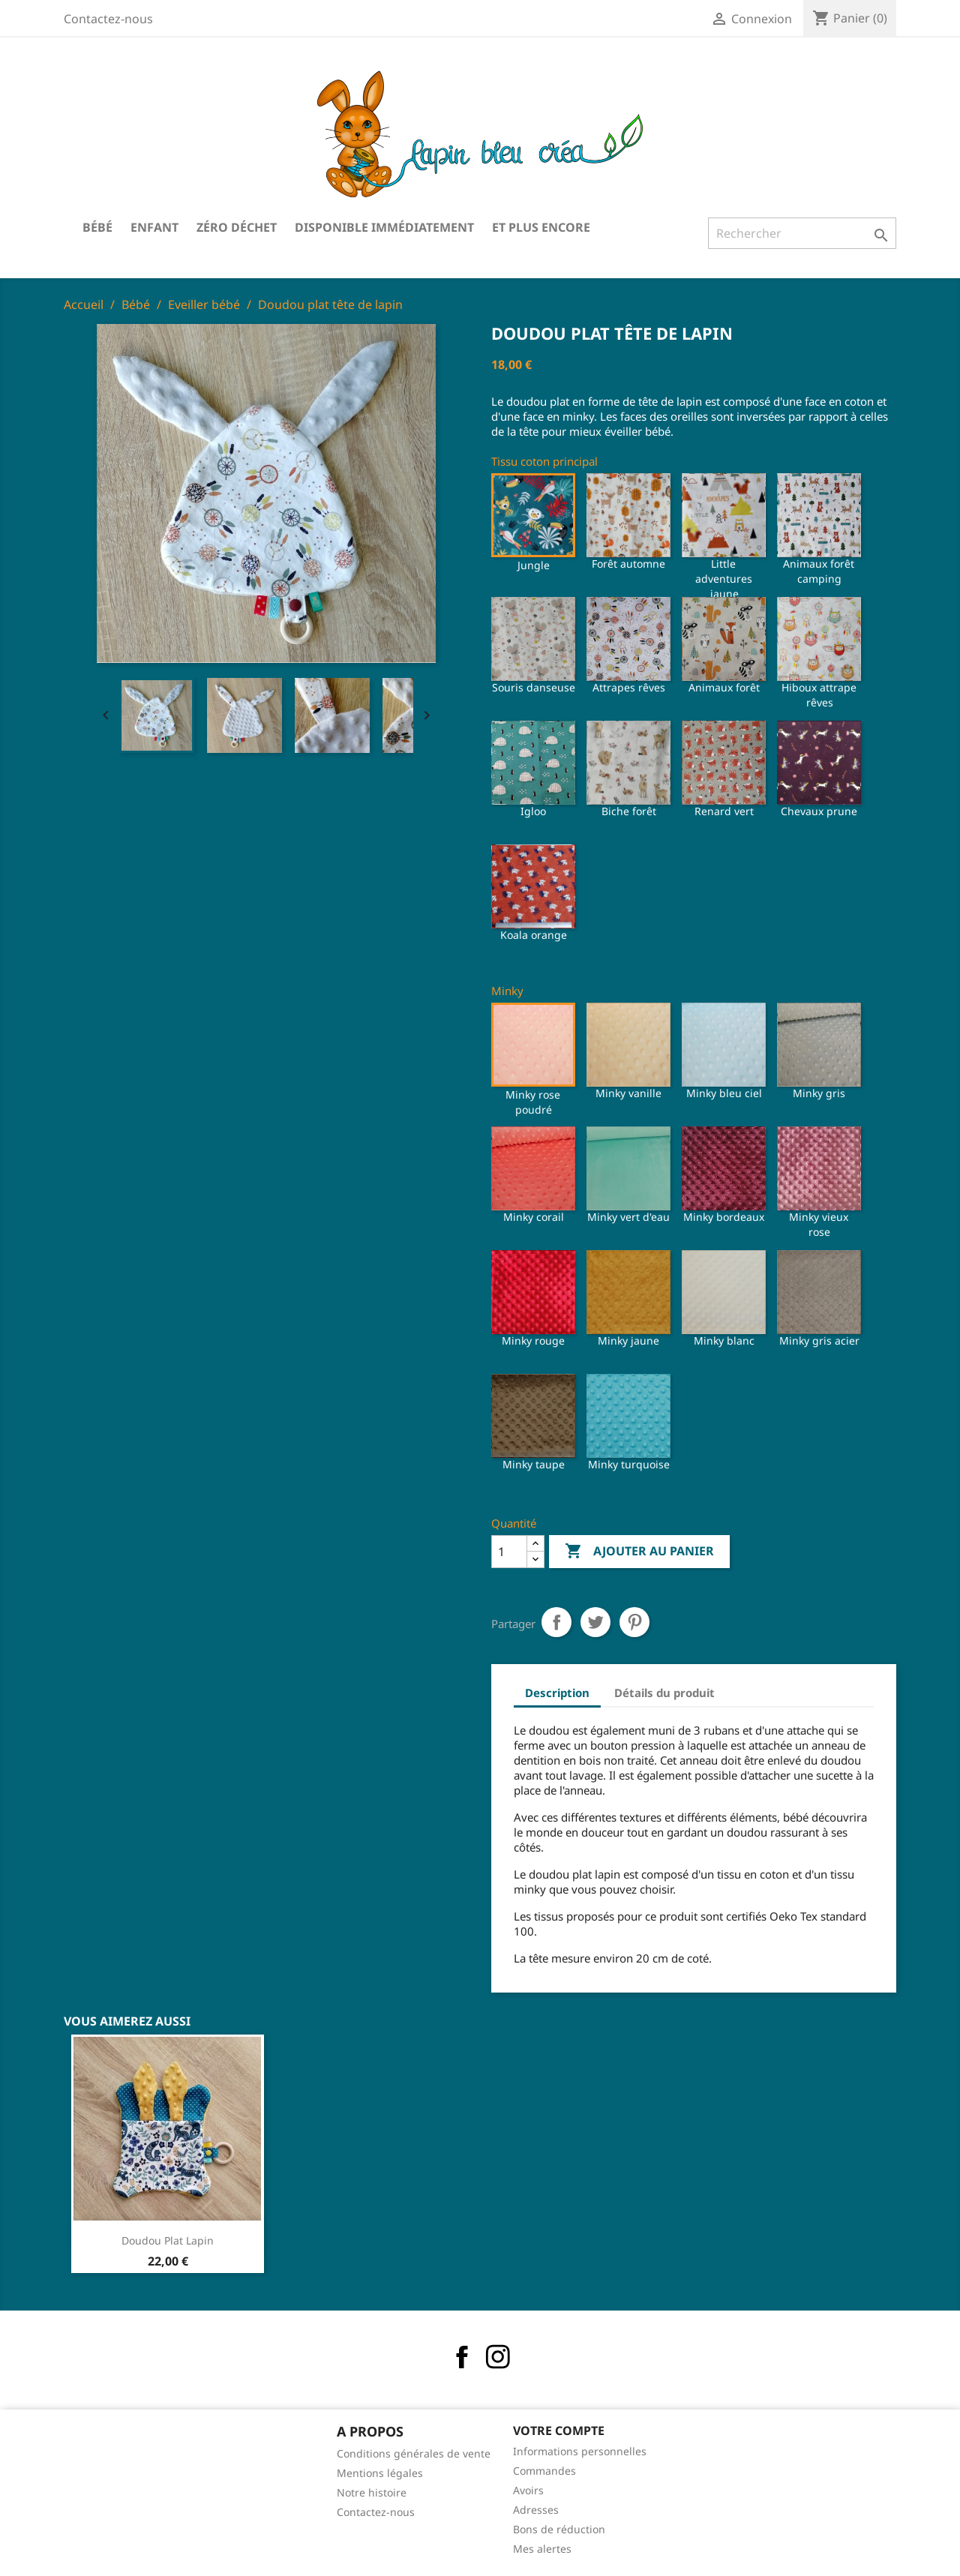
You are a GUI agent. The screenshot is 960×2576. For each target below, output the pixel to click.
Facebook (462, 2357)
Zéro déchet (236, 227)
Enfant (154, 227)
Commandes (544, 2471)
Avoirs (528, 2490)
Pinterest (635, 1622)
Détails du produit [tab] (664, 1692)
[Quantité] (509, 1551)
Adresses (536, 2510)
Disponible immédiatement (384, 227)
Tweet (595, 1622)
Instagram (498, 2357)
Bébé (97, 227)
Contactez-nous (108, 18)
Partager (557, 1622)
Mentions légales (380, 2473)
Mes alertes (542, 2549)
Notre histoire (371, 2492)
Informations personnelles (579, 2451)
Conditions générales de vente (413, 2453)
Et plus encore (541, 227)
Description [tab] (557, 1692)
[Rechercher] (802, 233)
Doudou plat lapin (168, 2240)
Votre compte (558, 2430)
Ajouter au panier (639, 1551)
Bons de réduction (559, 2529)
